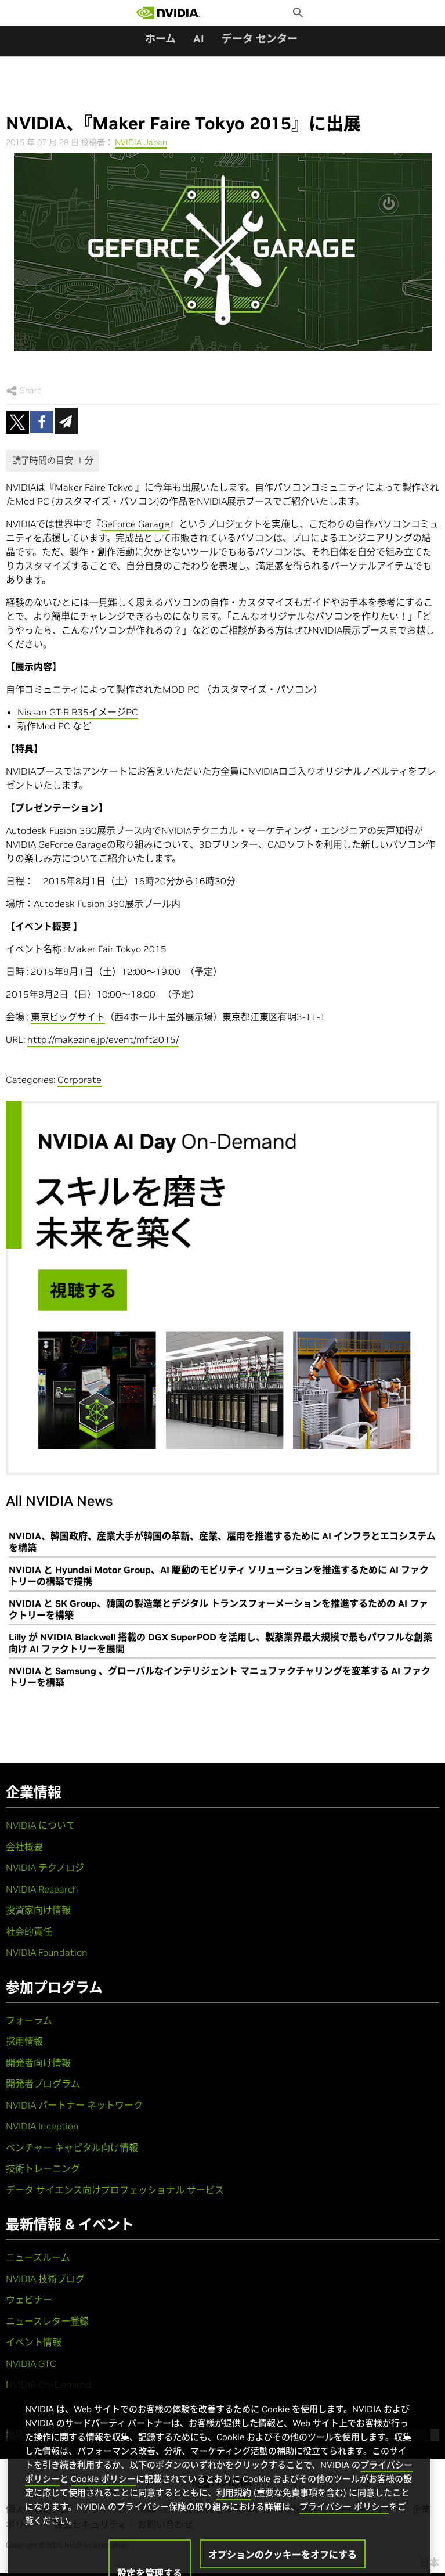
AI (198, 38)
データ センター (260, 38)
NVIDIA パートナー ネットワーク (74, 2105)
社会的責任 (29, 1931)
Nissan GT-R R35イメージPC (77, 712)
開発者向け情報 (38, 2062)
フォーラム (29, 2020)
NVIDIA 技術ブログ (45, 2278)
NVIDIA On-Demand (48, 2384)
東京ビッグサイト (68, 1017)
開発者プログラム (43, 2083)
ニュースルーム (38, 2257)
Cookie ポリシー (103, 2494)
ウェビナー (29, 2299)
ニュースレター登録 (47, 2321)
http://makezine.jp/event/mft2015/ (103, 1039)
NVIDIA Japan (141, 142)
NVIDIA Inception (42, 2126)
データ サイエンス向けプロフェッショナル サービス (115, 2190)
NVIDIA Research (42, 1889)
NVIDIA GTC (31, 2363)
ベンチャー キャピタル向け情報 (72, 2147)
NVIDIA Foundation (47, 1952)
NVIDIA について (40, 1825)
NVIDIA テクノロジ (45, 1867)
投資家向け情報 (38, 1910)
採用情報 (24, 2041)
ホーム (160, 38)
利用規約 (233, 2508)
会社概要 (24, 1846)
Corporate (79, 1079)
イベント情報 (33, 2342)
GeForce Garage (135, 524)
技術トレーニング (43, 2168)
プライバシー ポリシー (344, 2522)
